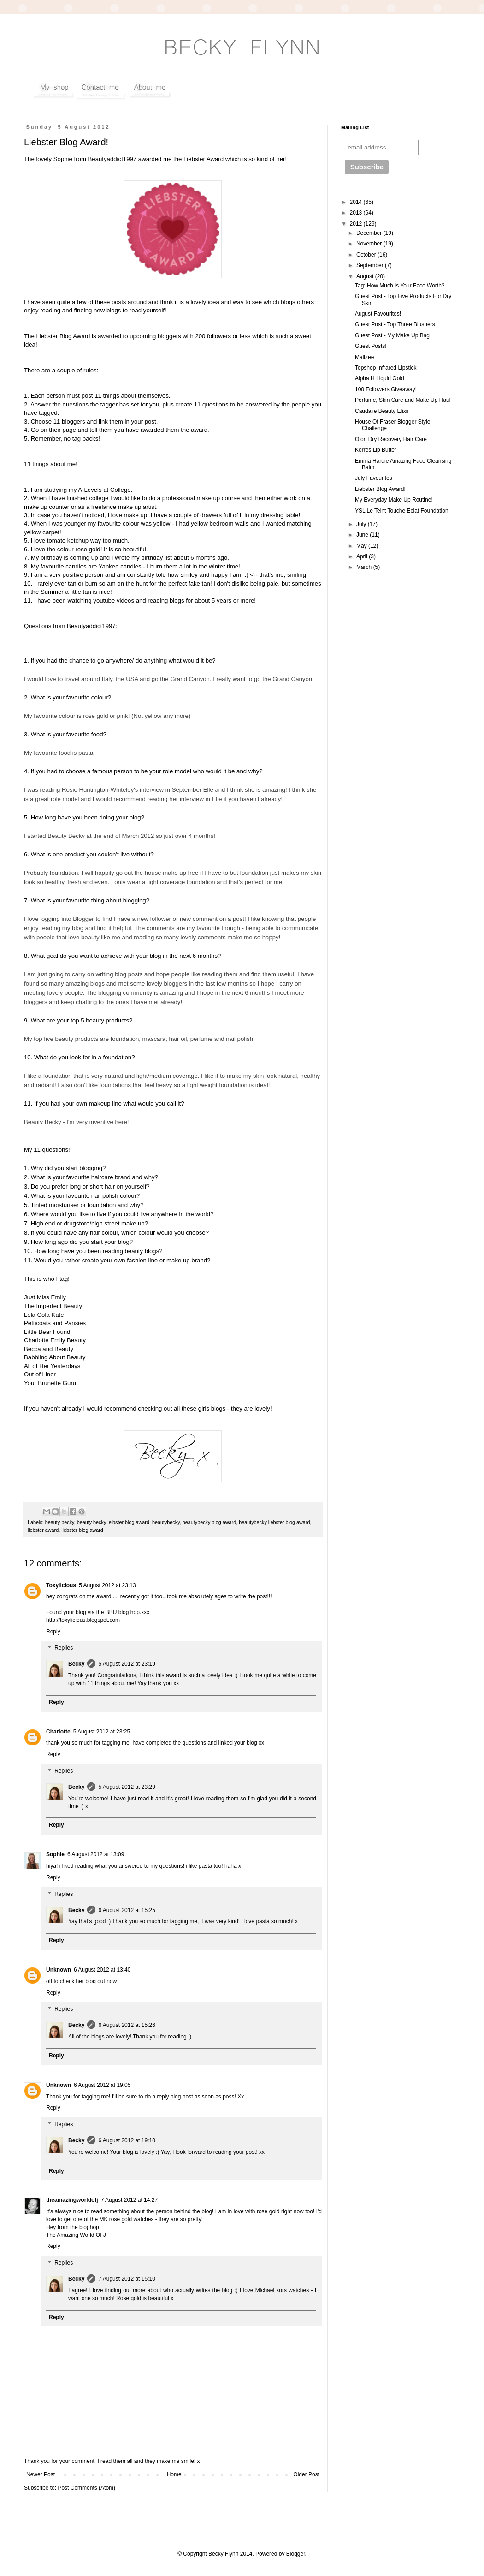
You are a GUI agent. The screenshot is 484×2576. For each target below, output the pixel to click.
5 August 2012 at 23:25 (101, 1731)
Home (174, 2474)
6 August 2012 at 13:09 (95, 1854)
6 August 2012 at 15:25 (126, 1910)
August (365, 276)
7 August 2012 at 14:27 (129, 2200)
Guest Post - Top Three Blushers (395, 324)
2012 (357, 224)
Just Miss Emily (45, 1297)
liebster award (43, 1530)
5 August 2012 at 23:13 (107, 1585)
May (362, 546)
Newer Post (40, 2474)
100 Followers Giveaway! (386, 389)
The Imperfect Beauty (53, 1306)
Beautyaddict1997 (112, 158)
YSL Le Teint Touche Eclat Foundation (402, 511)
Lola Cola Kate (44, 1314)
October (367, 254)
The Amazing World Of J (76, 2235)
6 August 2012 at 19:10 (126, 2140)
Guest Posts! (371, 346)
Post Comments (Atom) (86, 2488)
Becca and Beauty (48, 1348)
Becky (76, 1664)
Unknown (58, 1969)
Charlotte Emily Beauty (55, 1340)
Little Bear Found (47, 1331)
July (362, 524)
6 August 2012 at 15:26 (126, 2025)
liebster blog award (82, 1530)
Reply (53, 1631)
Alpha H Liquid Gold (379, 378)
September (370, 265)
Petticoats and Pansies (55, 1323)
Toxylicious (61, 1585)
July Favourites (373, 478)
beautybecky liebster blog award (274, 1522)
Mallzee (364, 357)
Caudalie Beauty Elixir (382, 411)
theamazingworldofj (72, 2200)
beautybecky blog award (209, 1522)
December (370, 233)
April (362, 556)
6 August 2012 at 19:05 (102, 2085)
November (370, 243)
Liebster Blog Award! (380, 489)
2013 (357, 212)
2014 (357, 202)
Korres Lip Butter (375, 450)
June (363, 535)
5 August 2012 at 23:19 (126, 1664)
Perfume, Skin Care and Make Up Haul (402, 400)
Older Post (306, 2474)
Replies (63, 1648)
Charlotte (58, 1731)
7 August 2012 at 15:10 (126, 2279)
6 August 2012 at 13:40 (102, 1969)
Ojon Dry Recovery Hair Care (391, 439)
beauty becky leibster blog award (113, 1522)
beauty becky (59, 1522)
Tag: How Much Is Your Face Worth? (400, 285)
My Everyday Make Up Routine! (394, 499)
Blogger (295, 2554)
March (364, 567)
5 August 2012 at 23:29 (126, 1787)
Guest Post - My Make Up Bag (392, 335)
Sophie (55, 1854)
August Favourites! (378, 314)
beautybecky (166, 1522)
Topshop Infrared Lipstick (385, 368)
